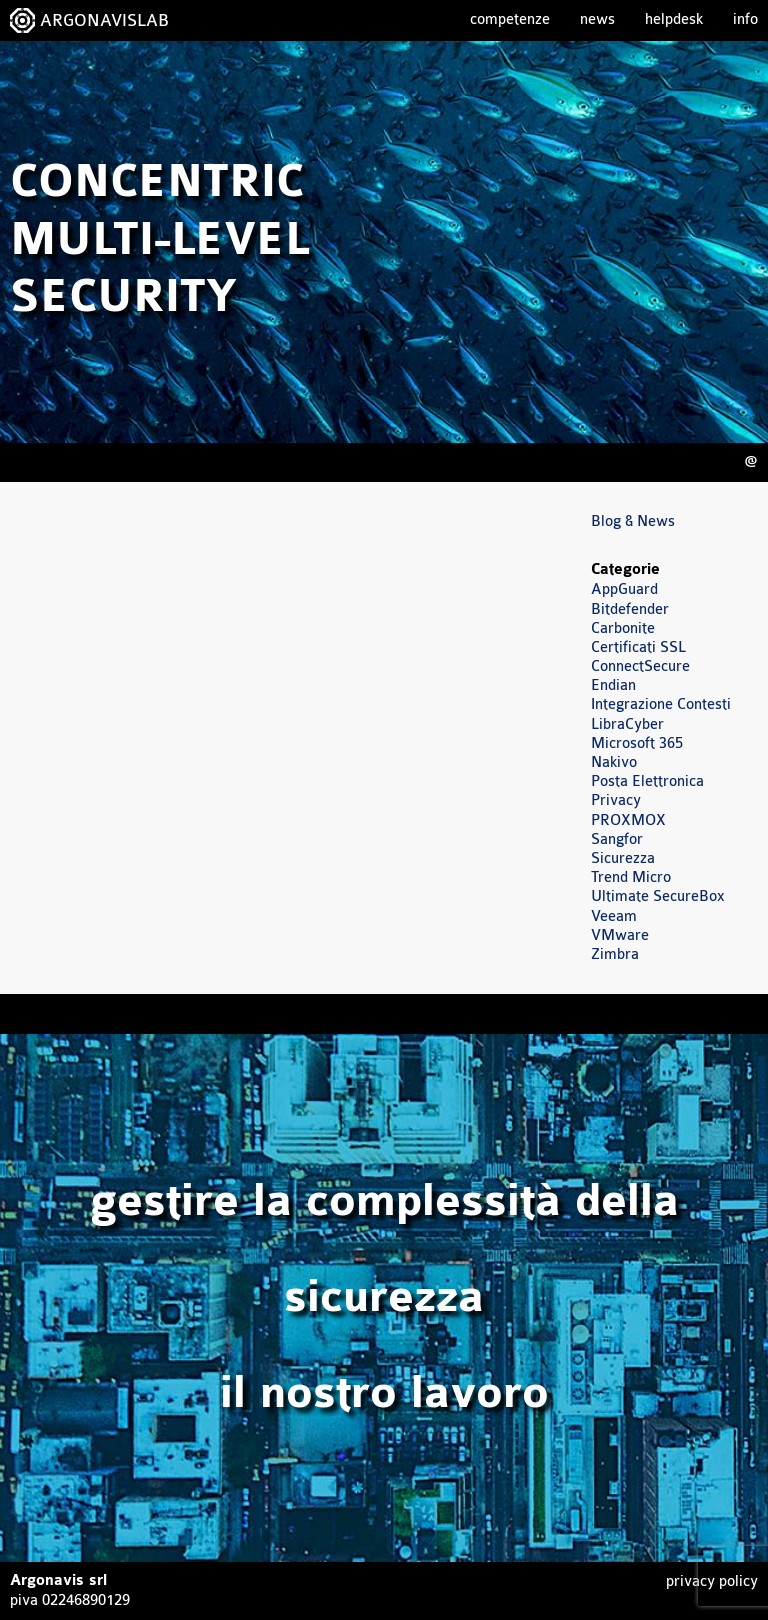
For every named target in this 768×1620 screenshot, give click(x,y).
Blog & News (633, 521)
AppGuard (624, 589)
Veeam (614, 916)
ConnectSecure (640, 666)
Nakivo (614, 762)
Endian (613, 685)
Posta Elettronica (647, 781)
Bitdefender (630, 609)
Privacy (616, 800)
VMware (620, 935)
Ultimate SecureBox (658, 896)
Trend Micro (631, 877)
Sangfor (617, 839)
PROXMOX (628, 820)
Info (745, 19)
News (597, 19)
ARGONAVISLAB (104, 20)
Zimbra (615, 954)
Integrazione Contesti (661, 704)
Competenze (510, 19)
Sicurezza (623, 858)
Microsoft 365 (637, 743)
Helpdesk (674, 19)
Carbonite (623, 628)
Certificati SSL (638, 647)
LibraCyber (627, 724)
